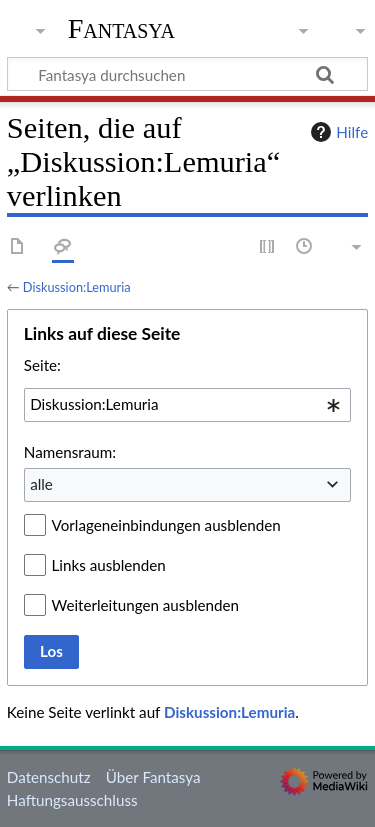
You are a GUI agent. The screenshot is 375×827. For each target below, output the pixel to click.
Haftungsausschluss (72, 800)
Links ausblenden (109, 565)
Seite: (42, 365)
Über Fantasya (153, 777)
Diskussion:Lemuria (77, 287)
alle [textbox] (41, 484)
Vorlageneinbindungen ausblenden (166, 525)
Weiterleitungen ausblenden (145, 605)
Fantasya (121, 29)
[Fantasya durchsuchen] (187, 74)
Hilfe (337, 132)
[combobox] (187, 405)
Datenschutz (49, 777)
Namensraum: (70, 452)
